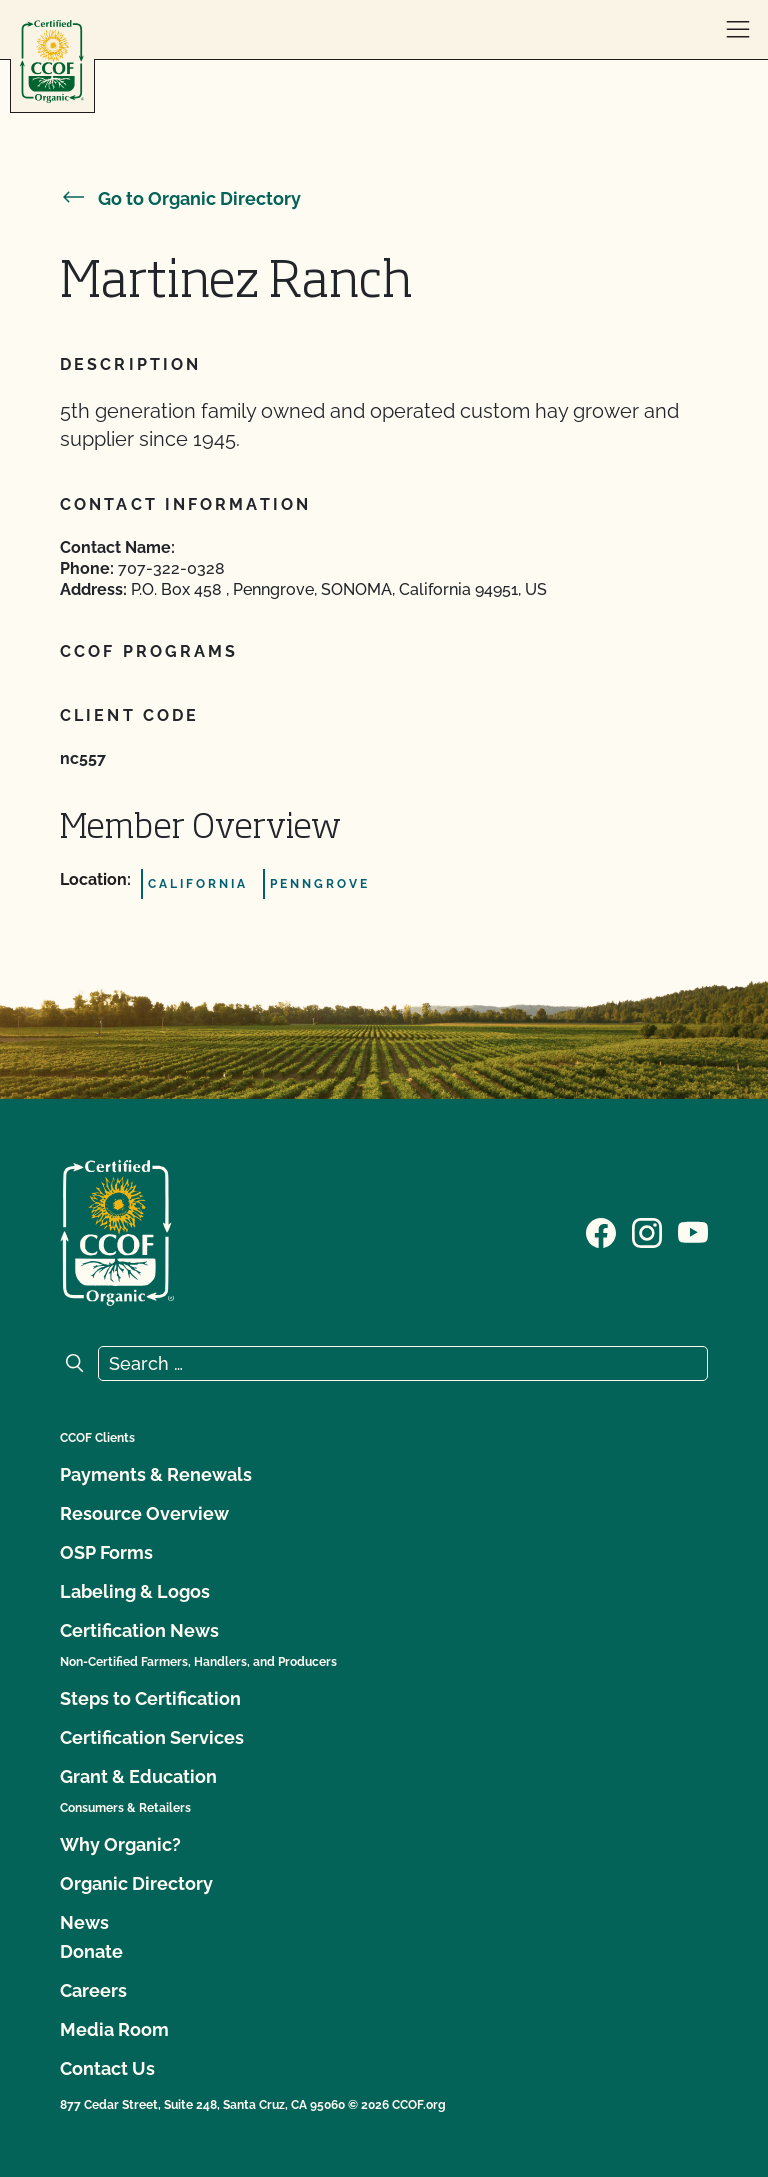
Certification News (139, 1630)
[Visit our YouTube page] (693, 1231)
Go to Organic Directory (180, 198)
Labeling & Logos (135, 1591)
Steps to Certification (150, 1698)
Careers (93, 1990)
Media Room (114, 2029)
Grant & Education (138, 1776)
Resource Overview (144, 1513)
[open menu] (738, 30)
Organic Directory (136, 1883)
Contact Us (107, 2068)
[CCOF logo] (52, 61)
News (84, 1922)
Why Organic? (120, 1844)
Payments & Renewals (156, 1474)
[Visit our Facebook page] (601, 1231)
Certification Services (152, 1737)
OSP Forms (106, 1552)
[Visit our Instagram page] (647, 1231)
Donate (91, 1951)
